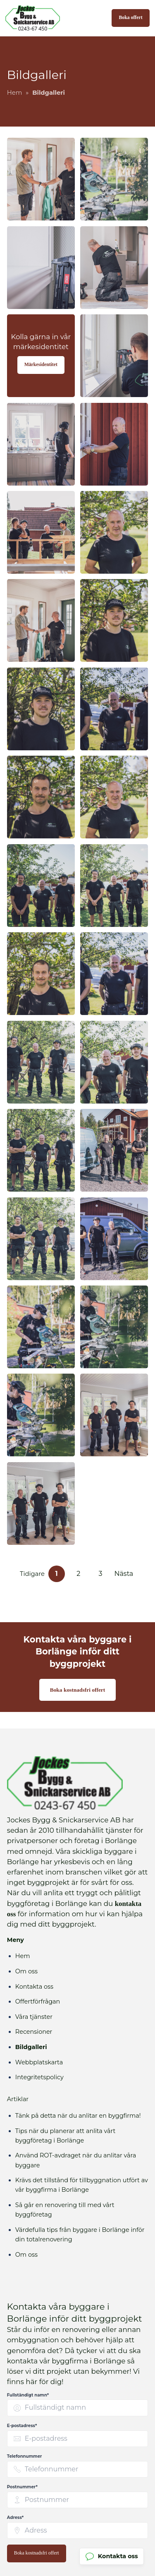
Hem (22, 1956)
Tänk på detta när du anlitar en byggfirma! (78, 2115)
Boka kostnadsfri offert (77, 1690)
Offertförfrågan (37, 2001)
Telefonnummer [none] (24, 2456)
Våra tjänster (33, 2017)
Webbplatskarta (39, 2062)
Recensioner (33, 2031)
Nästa (123, 1574)
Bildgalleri (31, 2047)
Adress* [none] (15, 2517)
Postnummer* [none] (22, 2487)
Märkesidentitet (40, 364)
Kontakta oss (34, 1986)
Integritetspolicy (39, 2077)
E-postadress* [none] (22, 2425)
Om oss (26, 1971)
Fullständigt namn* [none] (28, 2395)
